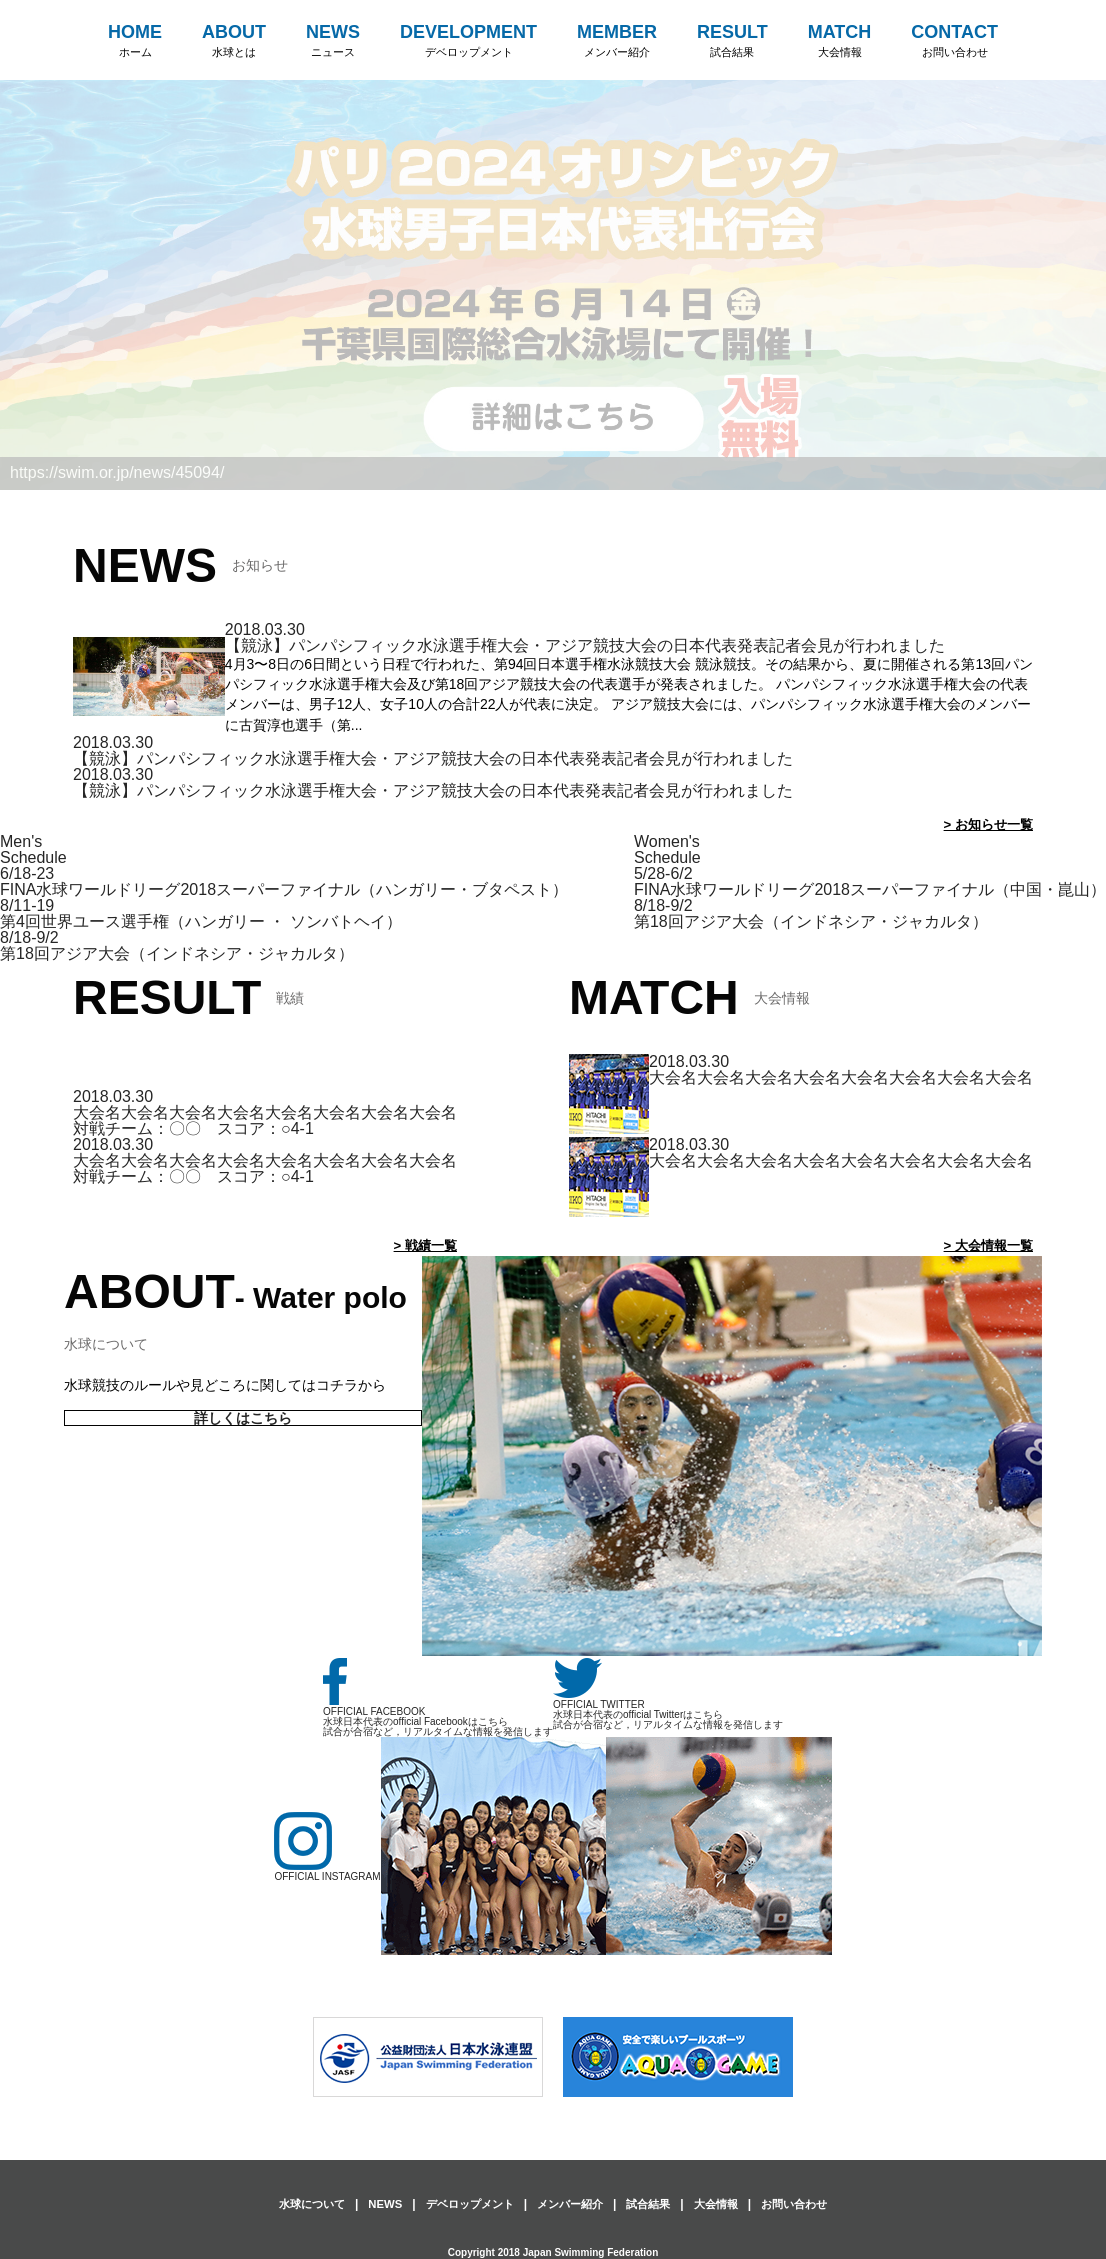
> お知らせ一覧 (985, 824)
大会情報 (726, 2204)
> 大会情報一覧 (985, 1245)
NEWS (333, 41)
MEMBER (617, 41)
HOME (135, 41)
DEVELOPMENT (468, 41)
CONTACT (954, 41)
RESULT (732, 41)
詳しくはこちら (243, 1418)
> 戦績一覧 (423, 1245)
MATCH (840, 41)
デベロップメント (464, 2204)
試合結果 (654, 2204)
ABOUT (234, 41)
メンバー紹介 (571, 2204)
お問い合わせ (809, 2204)
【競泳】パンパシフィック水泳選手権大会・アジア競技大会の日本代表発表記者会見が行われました (585, 645)
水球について (297, 2204)
